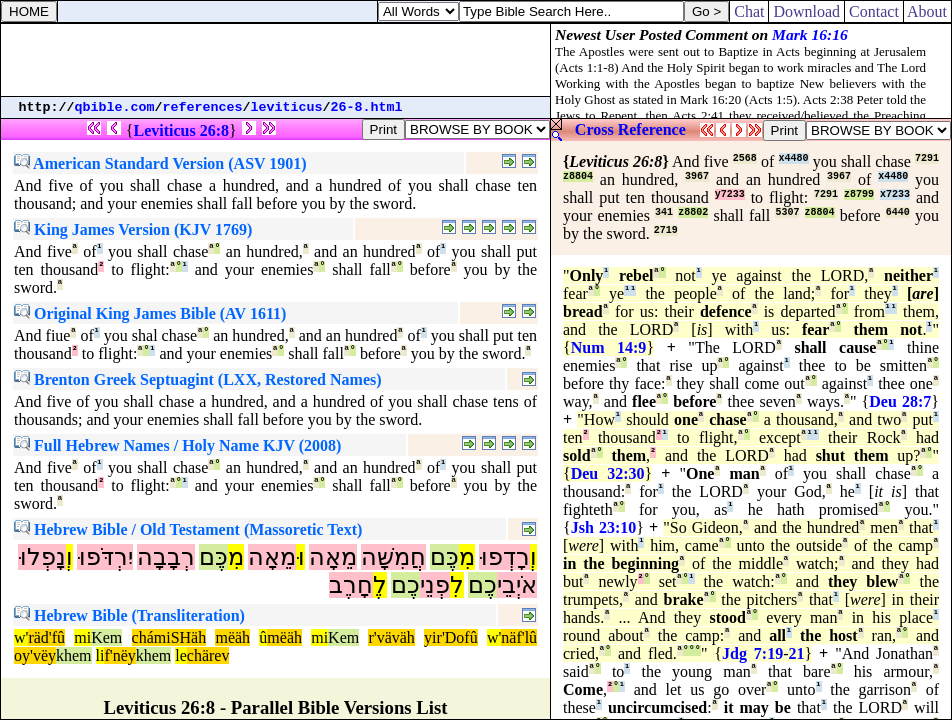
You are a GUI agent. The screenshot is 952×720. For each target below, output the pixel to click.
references (203, 107)
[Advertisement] (276, 60)
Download (806, 11)
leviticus (287, 107)
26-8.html (367, 107)
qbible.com (115, 107)
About (927, 11)
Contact (874, 11)
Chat (749, 11)
